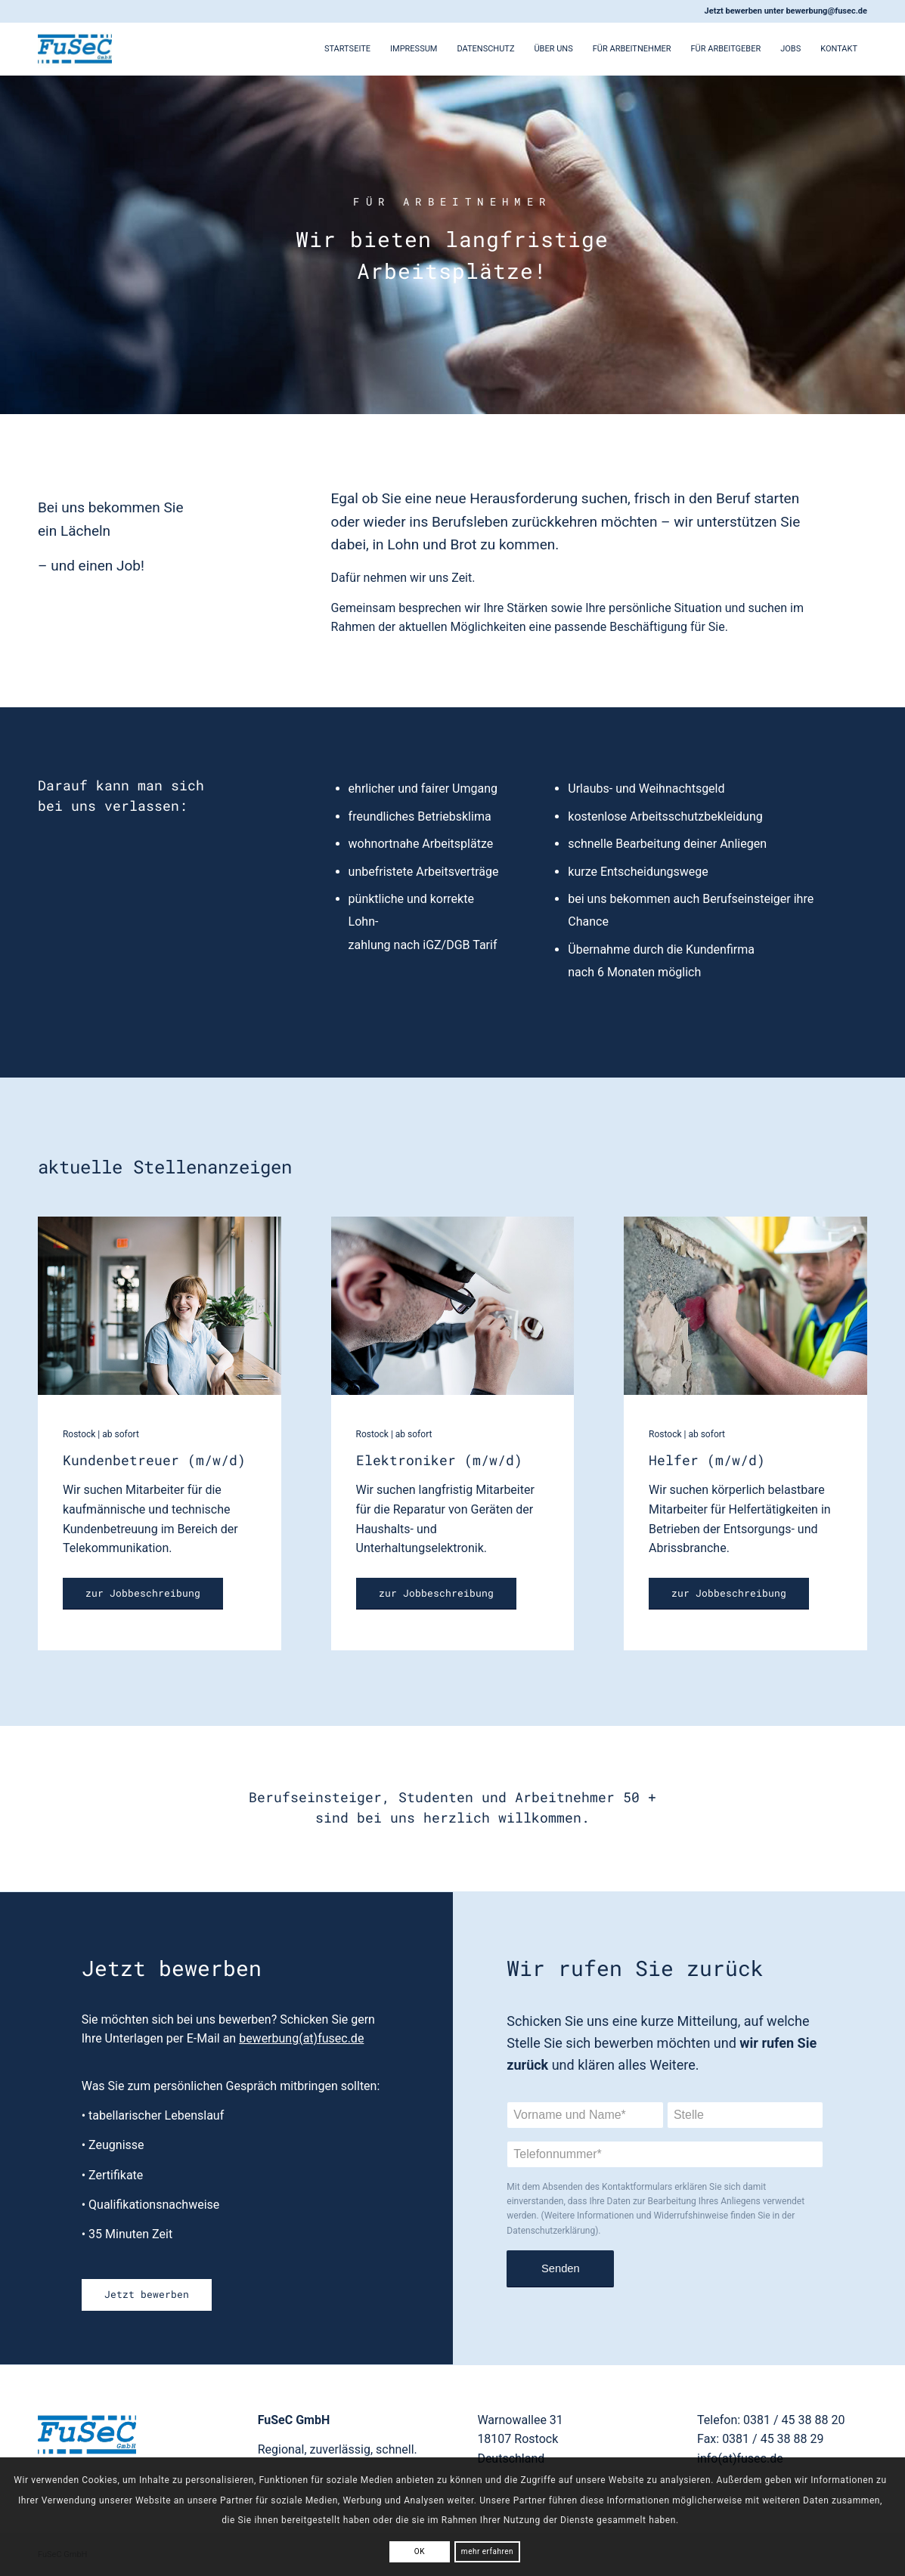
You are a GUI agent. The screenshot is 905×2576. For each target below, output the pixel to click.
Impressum (413, 49)
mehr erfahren (487, 2551)
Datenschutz (485, 49)
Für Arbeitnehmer (632, 49)
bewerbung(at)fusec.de (301, 2038)
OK (419, 2551)
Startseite (347, 49)
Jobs (790, 49)
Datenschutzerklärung (551, 2230)
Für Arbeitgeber (726, 49)
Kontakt (838, 49)
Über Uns (553, 49)
